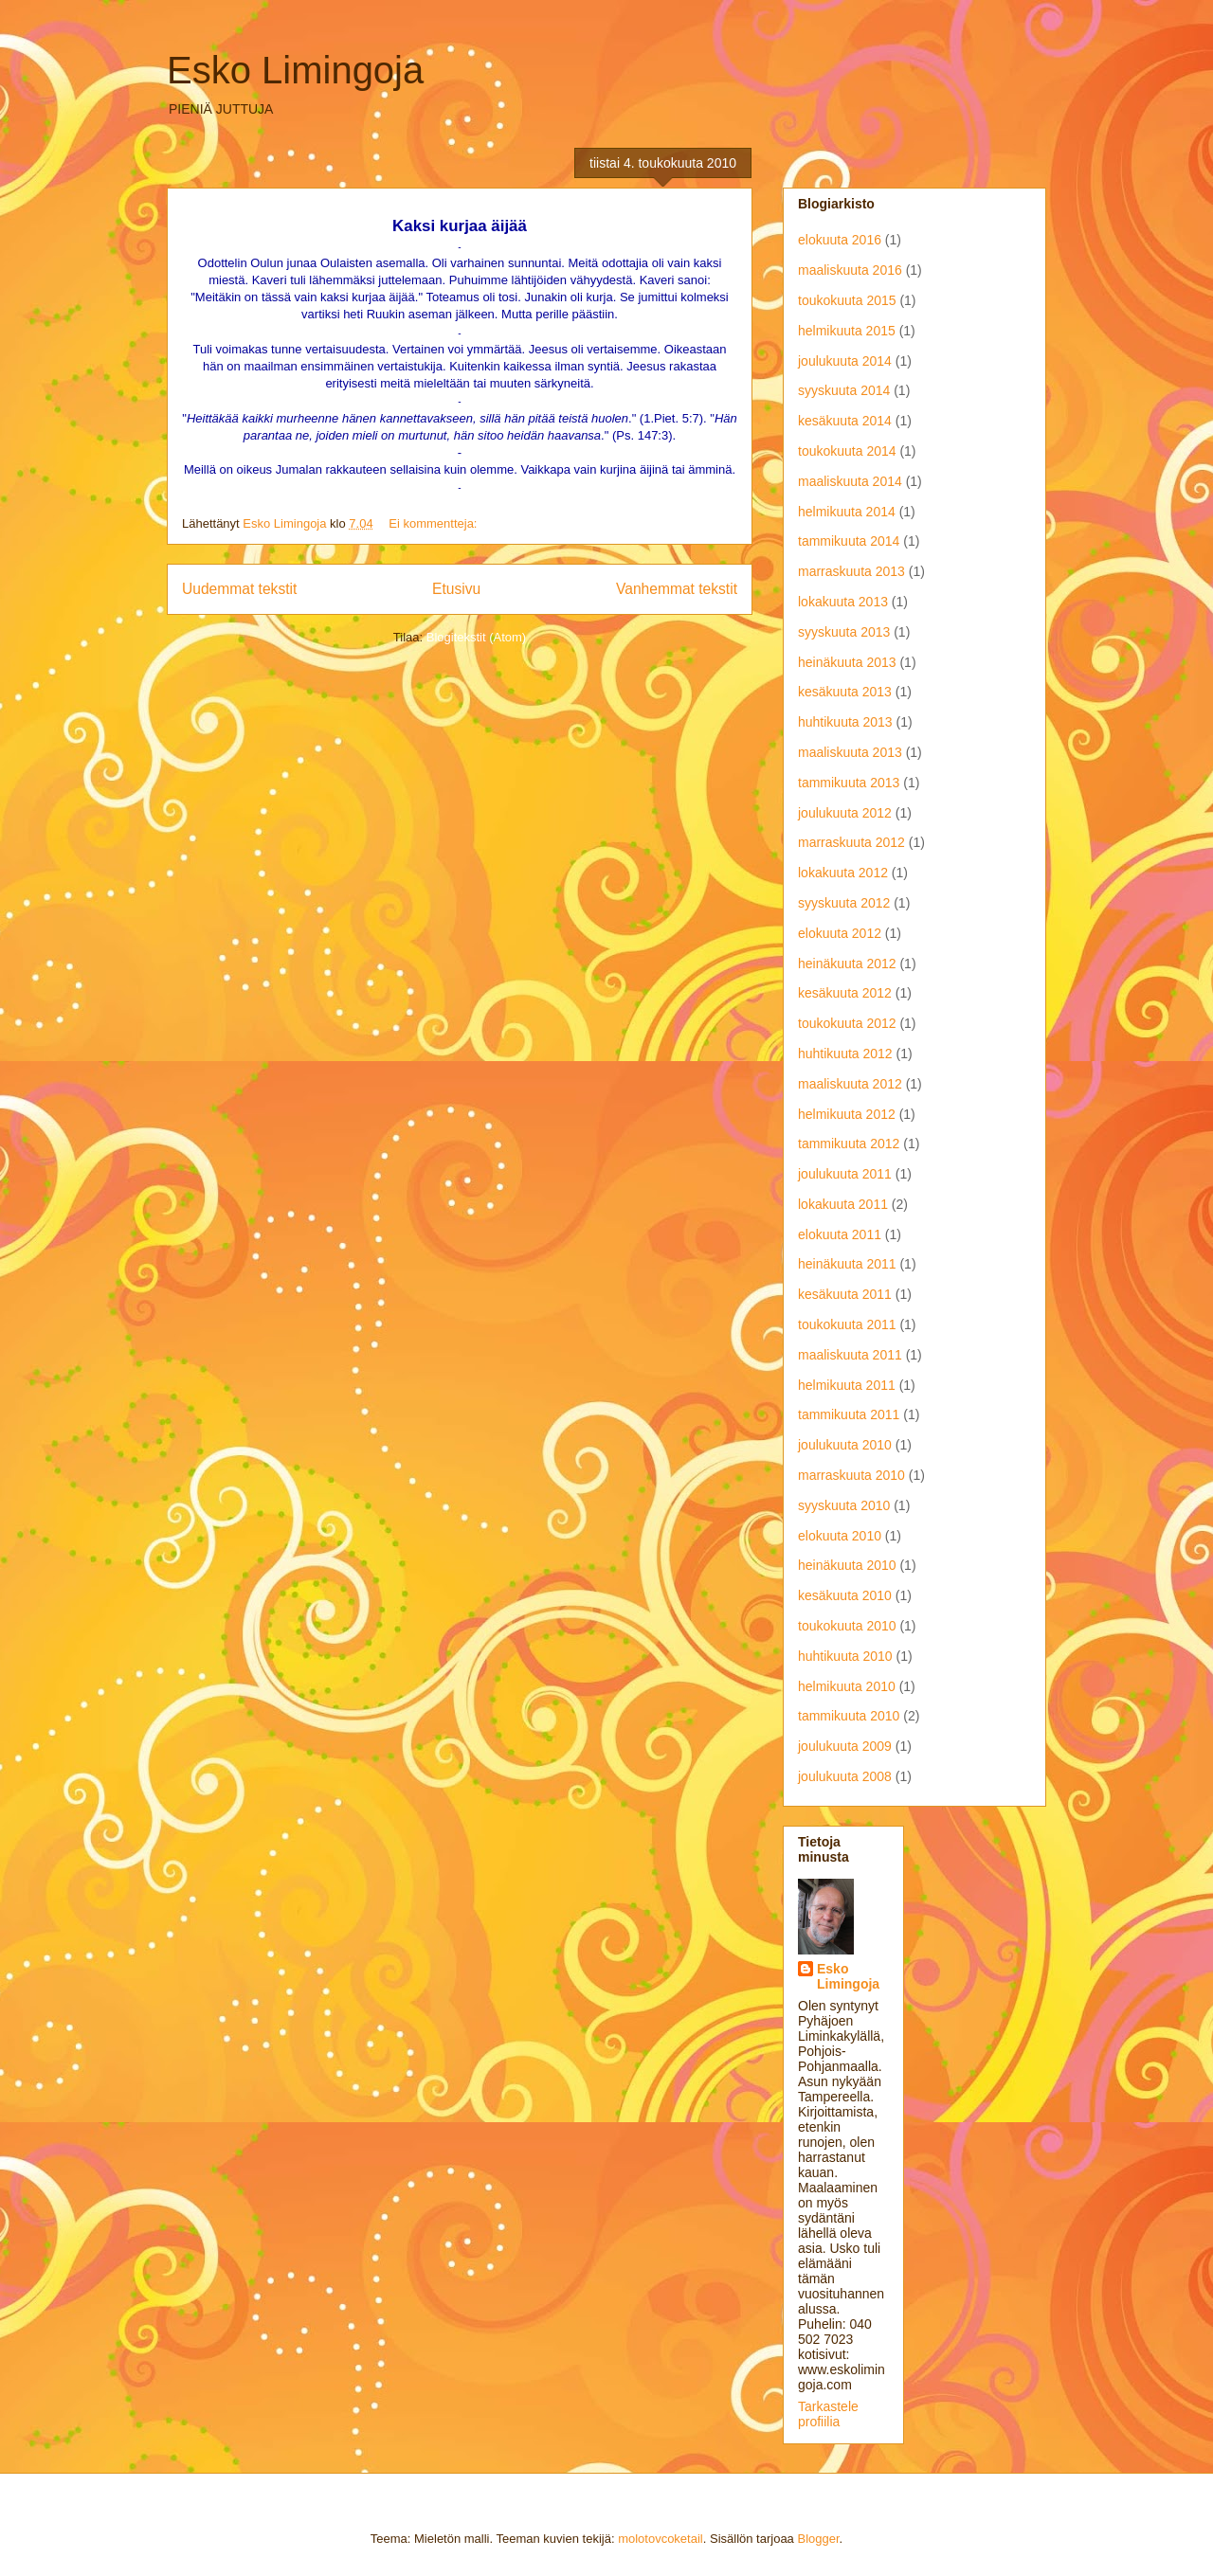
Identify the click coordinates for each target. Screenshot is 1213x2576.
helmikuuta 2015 (847, 330)
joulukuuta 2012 (845, 812)
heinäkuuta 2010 (847, 1565)
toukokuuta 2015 (847, 300)
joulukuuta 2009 (845, 1746)
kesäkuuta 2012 (845, 992)
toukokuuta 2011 (847, 1324)
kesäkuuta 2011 (845, 1294)
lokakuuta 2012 (843, 872)
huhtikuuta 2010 (845, 1656)
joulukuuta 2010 (845, 1444)
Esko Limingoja (295, 70)
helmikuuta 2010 (847, 1686)
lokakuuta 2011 (843, 1204)
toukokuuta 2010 (847, 1625)
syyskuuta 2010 (844, 1505)
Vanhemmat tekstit (676, 589)
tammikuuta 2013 (848, 782)
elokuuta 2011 (839, 1234)
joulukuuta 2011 (845, 1173)
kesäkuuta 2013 (845, 691)
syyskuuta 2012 (844, 902)
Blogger (818, 2538)
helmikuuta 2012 (847, 1114)
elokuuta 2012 (839, 933)
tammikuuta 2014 (848, 541)
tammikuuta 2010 (848, 1715)
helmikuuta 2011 (847, 1385)
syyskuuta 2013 (844, 631)
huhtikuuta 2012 (845, 1053)
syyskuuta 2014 (844, 390)
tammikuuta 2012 (848, 1143)
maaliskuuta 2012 (850, 1083)
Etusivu (456, 589)
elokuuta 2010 (839, 1535)
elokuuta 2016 (839, 239)
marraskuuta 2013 (851, 571)
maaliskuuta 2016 (850, 270)
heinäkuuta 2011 (847, 1263)
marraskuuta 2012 (851, 842)
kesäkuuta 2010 (845, 1595)
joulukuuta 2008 (845, 1776)
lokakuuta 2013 (843, 601)
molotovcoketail (660, 2538)
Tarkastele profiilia (828, 2414)
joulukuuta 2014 (845, 361)
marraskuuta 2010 (851, 1475)
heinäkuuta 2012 (847, 963)
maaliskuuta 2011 (850, 1354)
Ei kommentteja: (434, 523)
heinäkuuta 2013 (847, 662)
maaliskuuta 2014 (850, 481)
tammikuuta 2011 (848, 1414)
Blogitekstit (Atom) (476, 637)
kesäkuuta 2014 (845, 420)
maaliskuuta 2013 (850, 752)
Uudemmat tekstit (239, 589)
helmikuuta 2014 (847, 511)
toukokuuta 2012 (847, 1023)
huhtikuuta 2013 (845, 722)
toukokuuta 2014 (847, 451)
